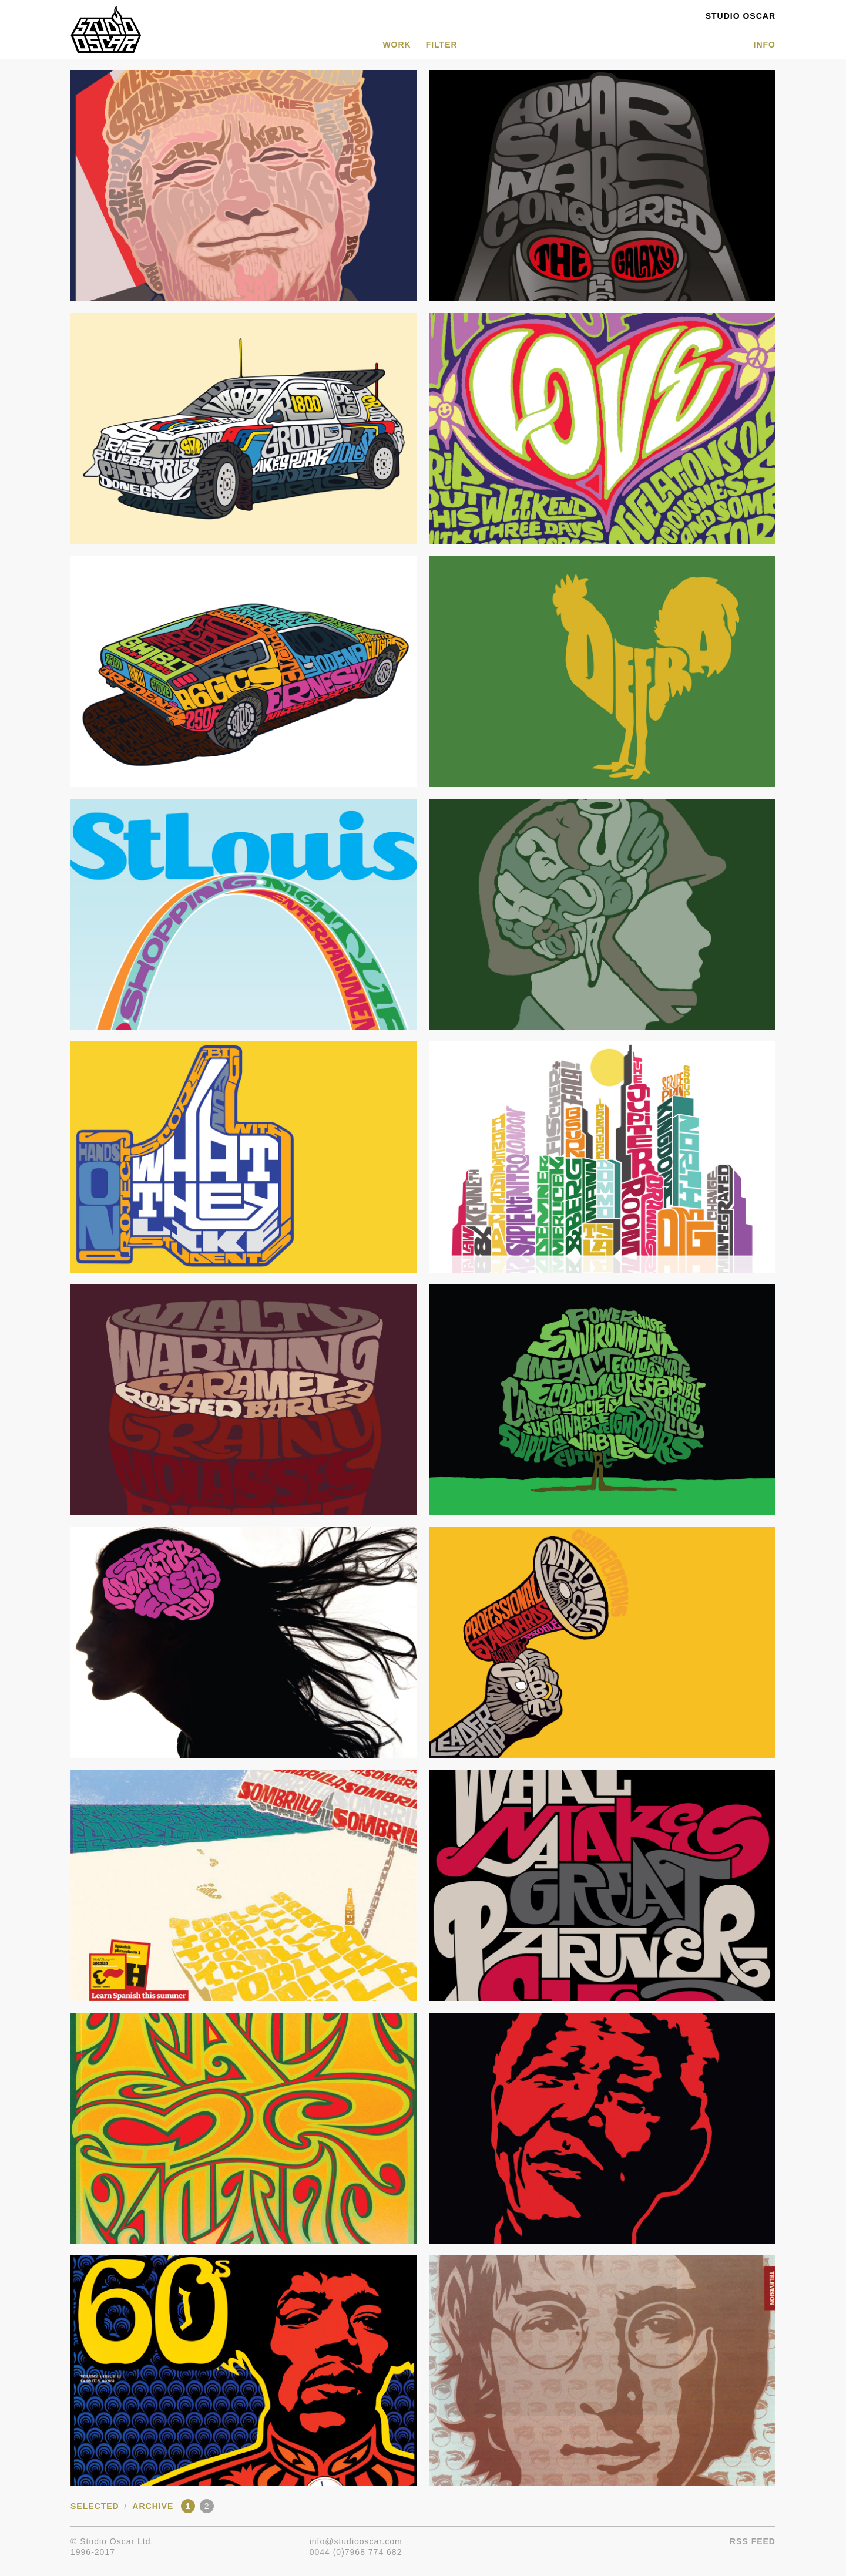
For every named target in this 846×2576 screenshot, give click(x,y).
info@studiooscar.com (356, 2541)
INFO (765, 44)
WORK (396, 44)
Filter (442, 44)
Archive (152, 2506)
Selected (94, 2506)
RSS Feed (753, 2541)
